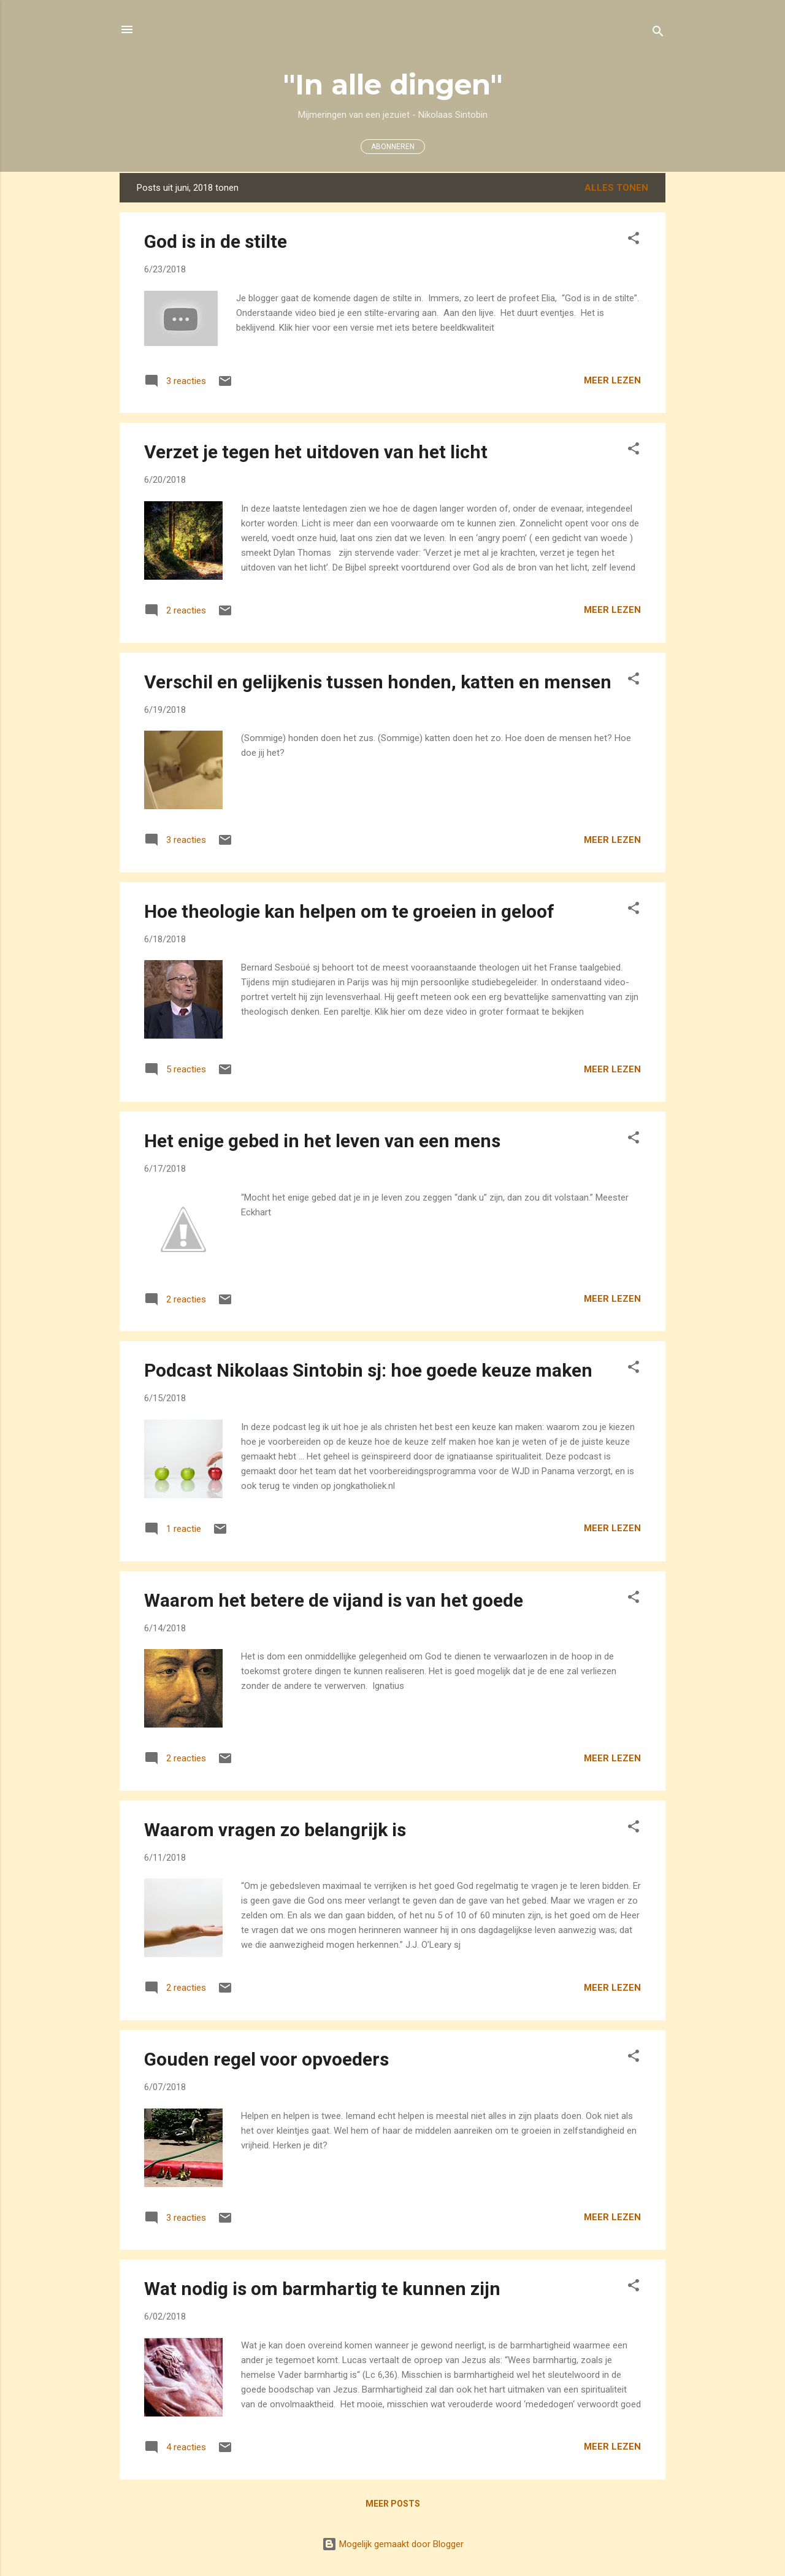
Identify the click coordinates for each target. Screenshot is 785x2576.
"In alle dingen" (392, 84)
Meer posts (393, 2504)
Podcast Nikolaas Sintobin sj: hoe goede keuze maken (368, 1370)
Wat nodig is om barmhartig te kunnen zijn (322, 2288)
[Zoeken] (658, 33)
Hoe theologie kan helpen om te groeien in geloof (349, 911)
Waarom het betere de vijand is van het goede (333, 1600)
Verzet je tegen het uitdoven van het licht (316, 452)
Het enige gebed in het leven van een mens (322, 1141)
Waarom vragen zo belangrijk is (275, 1829)
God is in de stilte (215, 241)
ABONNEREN (393, 146)
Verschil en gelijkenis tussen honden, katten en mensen (377, 682)
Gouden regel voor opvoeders (266, 2059)
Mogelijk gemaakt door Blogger (393, 2544)
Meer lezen (612, 380)
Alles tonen (616, 187)
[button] (633, 240)
